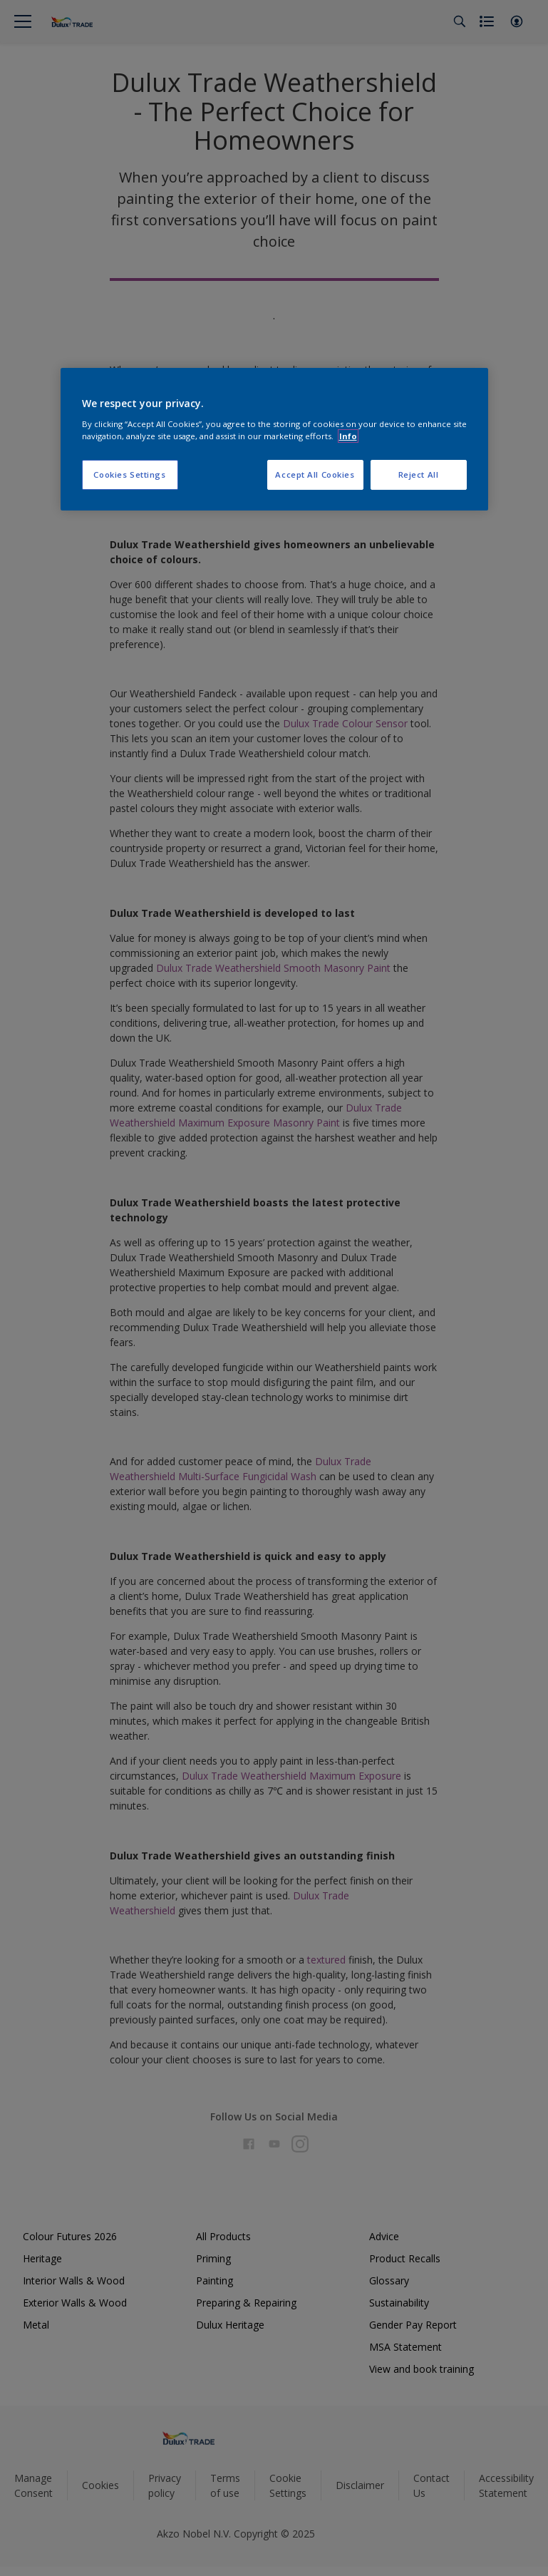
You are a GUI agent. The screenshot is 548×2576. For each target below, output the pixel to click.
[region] (274, 439)
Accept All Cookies (314, 474)
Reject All (418, 474)
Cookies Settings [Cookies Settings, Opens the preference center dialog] (129, 474)
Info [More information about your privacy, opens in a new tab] (348, 436)
